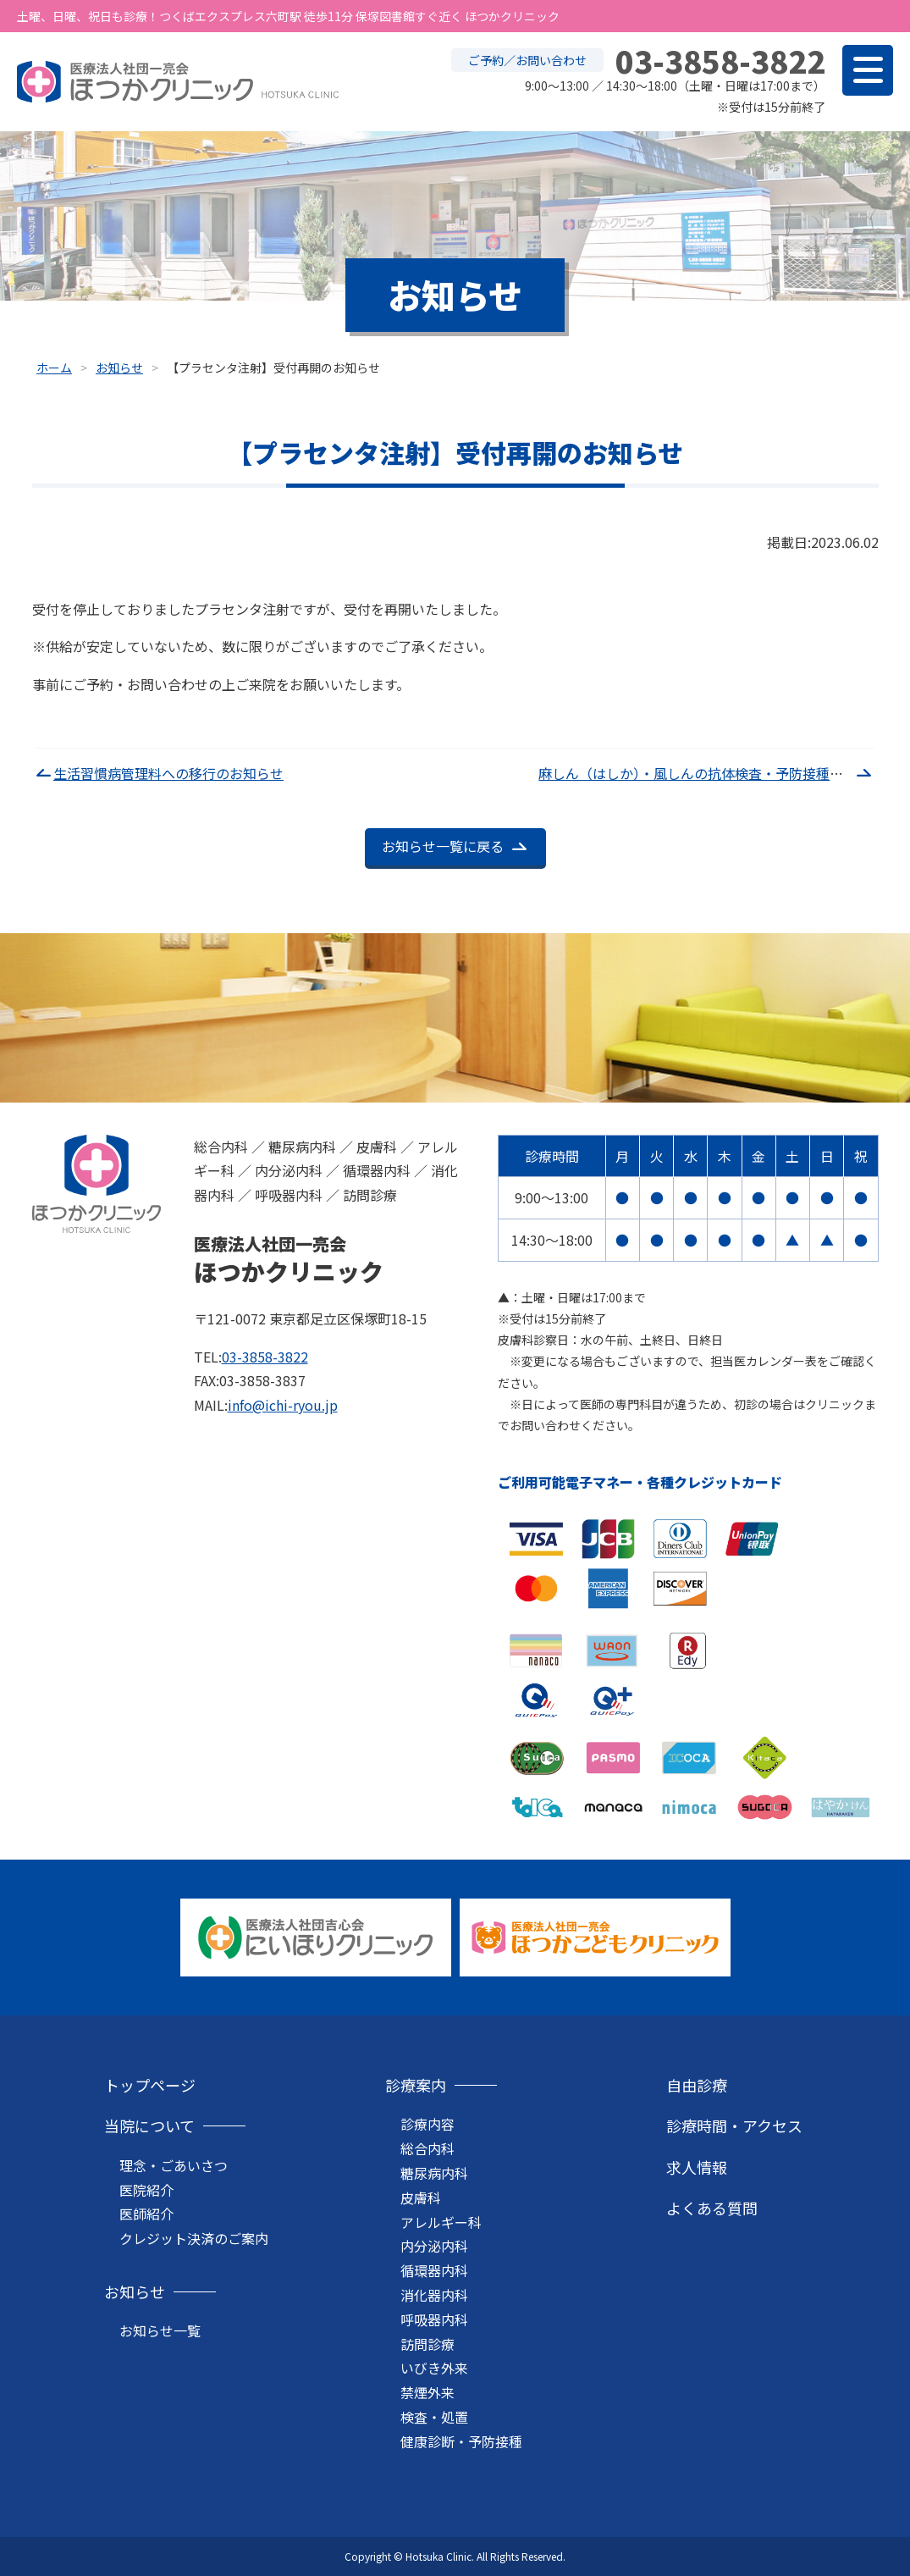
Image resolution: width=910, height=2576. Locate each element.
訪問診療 (427, 2344)
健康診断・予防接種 (461, 2441)
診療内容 (427, 2124)
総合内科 (427, 2148)
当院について (149, 2125)
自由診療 (696, 2085)
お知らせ (134, 2291)
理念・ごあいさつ (173, 2165)
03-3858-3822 (265, 1356)
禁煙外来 (427, 2392)
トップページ (150, 2085)
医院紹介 (146, 2190)
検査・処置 (434, 2417)
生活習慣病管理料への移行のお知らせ (168, 773)
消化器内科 (434, 2295)
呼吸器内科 (434, 2319)
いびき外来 (434, 2368)
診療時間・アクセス (734, 2125)
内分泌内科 (434, 2246)
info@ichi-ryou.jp (283, 1405)
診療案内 (415, 2085)
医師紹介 (146, 2213)
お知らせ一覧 (160, 2330)
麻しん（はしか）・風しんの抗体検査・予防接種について (711, 773)
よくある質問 (712, 2208)
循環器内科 (434, 2270)
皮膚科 (420, 2197)
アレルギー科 (441, 2222)
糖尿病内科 (434, 2173)
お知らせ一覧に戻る (443, 846)
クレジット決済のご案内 (193, 2238)
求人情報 (696, 2167)
